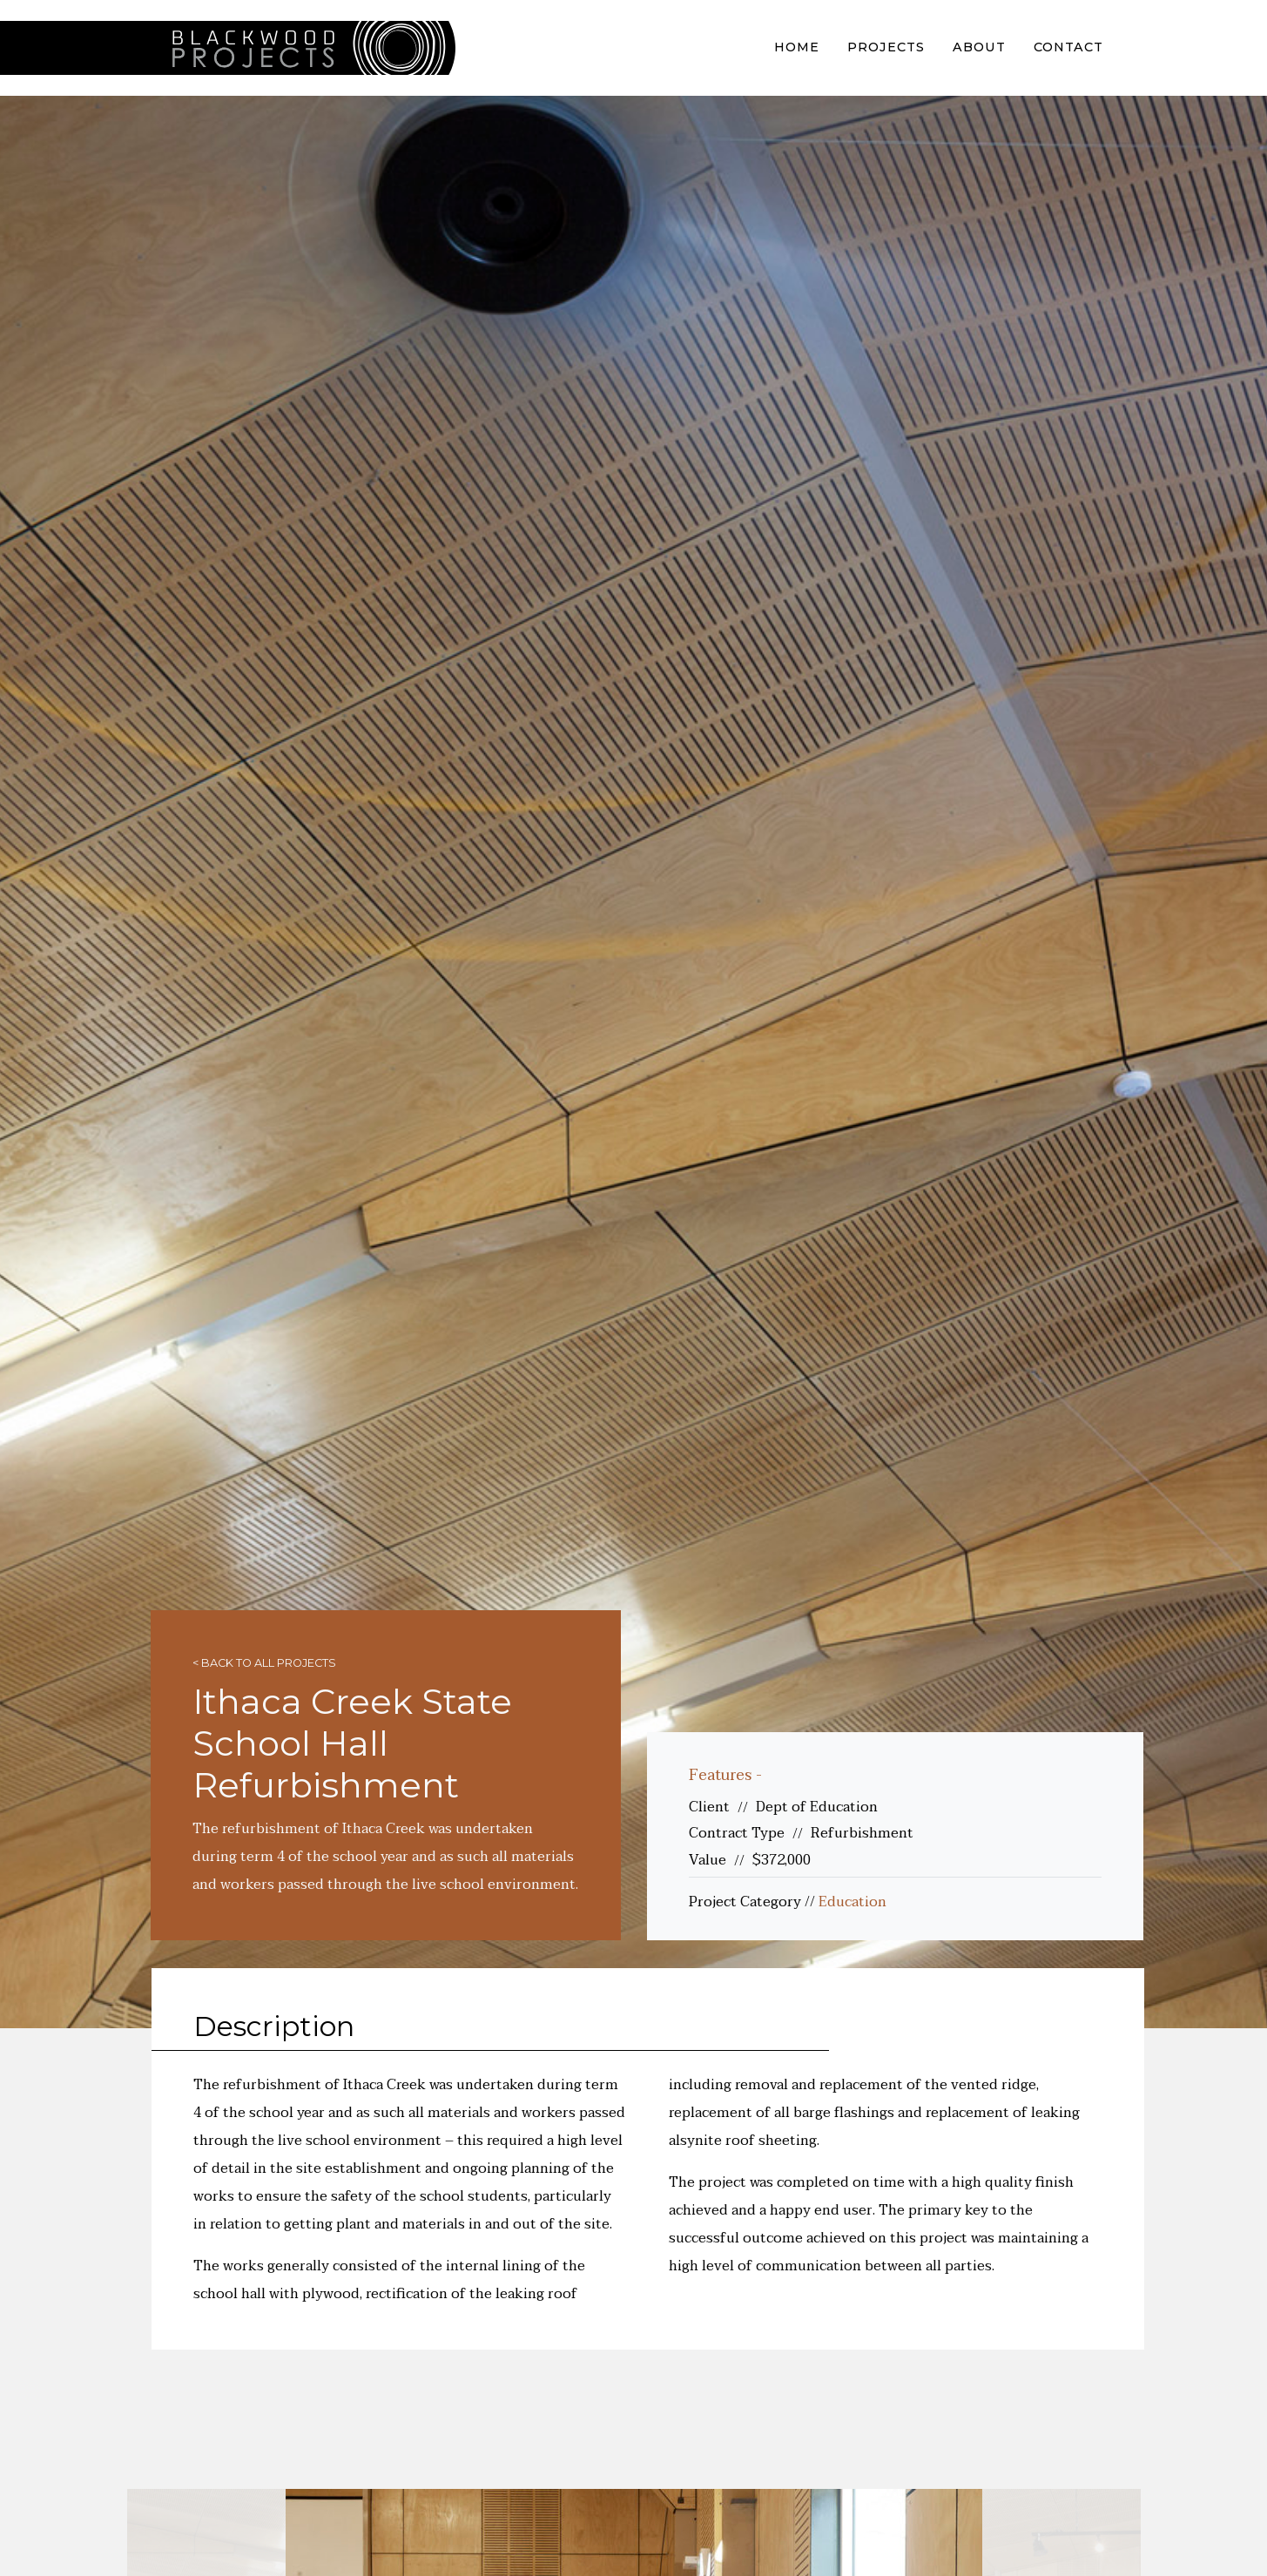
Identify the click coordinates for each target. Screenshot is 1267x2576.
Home (796, 47)
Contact (1068, 47)
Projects (886, 47)
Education (852, 1902)
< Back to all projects (264, 1662)
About (979, 47)
